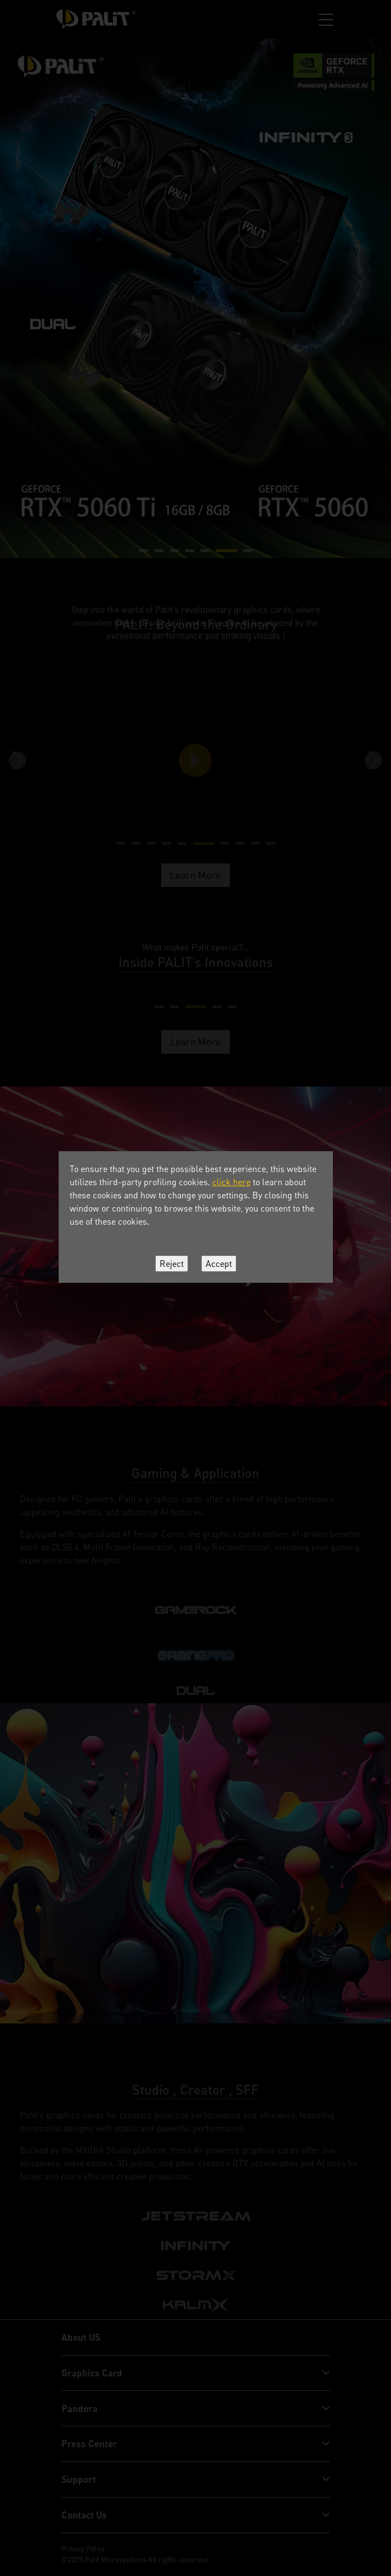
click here (231, 1181)
